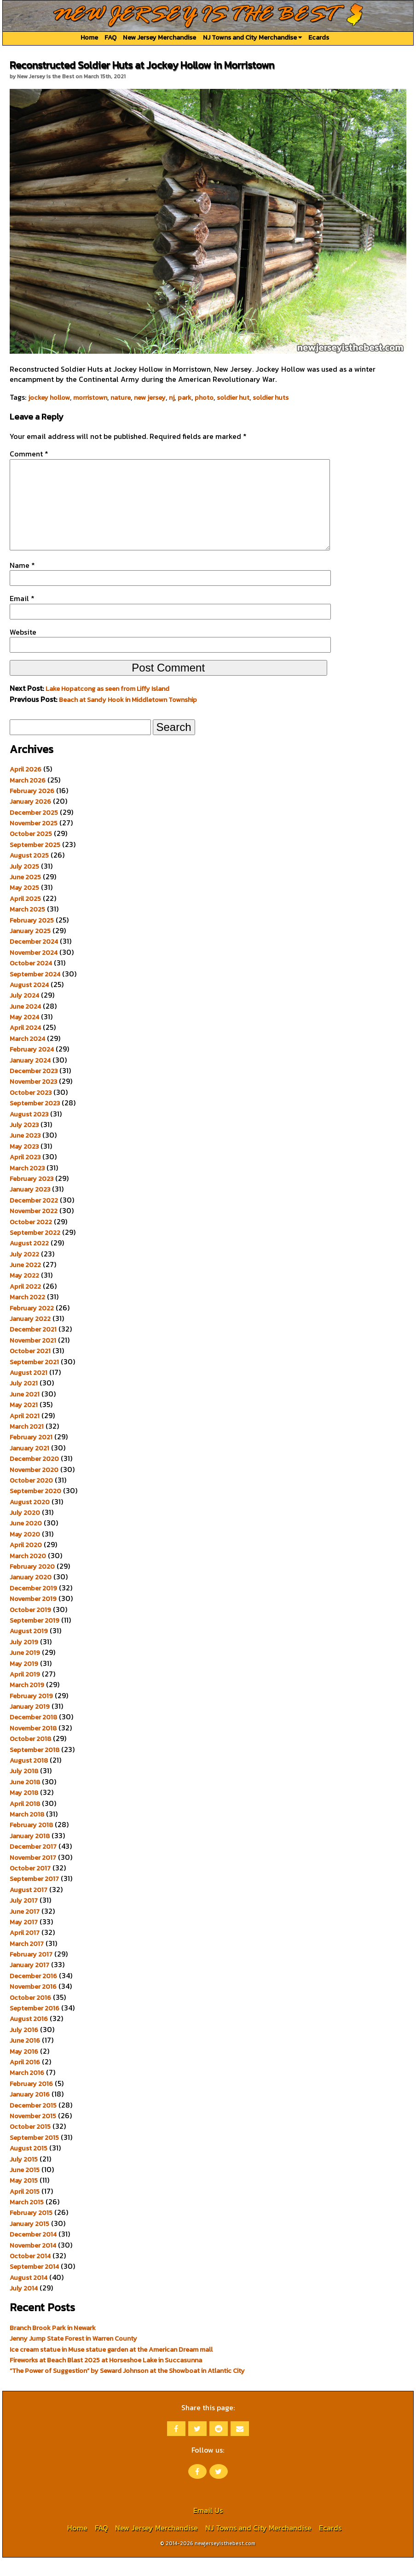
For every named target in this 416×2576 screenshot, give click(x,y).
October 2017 (30, 1886)
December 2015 (33, 2124)
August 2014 (28, 2296)
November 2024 (34, 971)
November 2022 (34, 1229)
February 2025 (32, 939)
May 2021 (24, 1423)
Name (22, 583)
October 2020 (31, 1499)
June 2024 (25, 1025)
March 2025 (27, 928)
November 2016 (33, 2005)
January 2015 (29, 2242)
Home (89, 37)
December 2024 (34, 960)
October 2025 (31, 852)
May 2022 (24, 1294)
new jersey (150, 397)
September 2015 (34, 2156)
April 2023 (25, 1175)
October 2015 (30, 2145)
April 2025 (25, 917)
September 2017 (34, 1897)
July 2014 (24, 2306)
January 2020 (31, 1595)
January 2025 (30, 949)
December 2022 (34, 1219)
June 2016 (25, 2059)
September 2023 (35, 1121)
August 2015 (28, 2166)
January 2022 (30, 1337)
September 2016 (34, 2026)
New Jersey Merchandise (159, 37)
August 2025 (29, 874)
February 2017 (31, 1973)
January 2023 (30, 1208)
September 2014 (34, 2285)
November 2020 (34, 1488)
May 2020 (25, 1553)
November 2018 (33, 1746)
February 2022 (32, 1326)
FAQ (110, 37)
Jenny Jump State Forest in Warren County (73, 2357)
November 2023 (33, 1100)
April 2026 (25, 788)
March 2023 (27, 1186)
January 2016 (30, 2113)
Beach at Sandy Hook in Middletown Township (128, 718)
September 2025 (35, 863)
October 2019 (30, 1628)
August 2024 (29, 1003)
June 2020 (26, 1541)
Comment (29, 454)
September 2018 (34, 1768)
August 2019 (29, 1649)
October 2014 (30, 2274)
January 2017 (29, 1983)
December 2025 (34, 831)
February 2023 (31, 1197)
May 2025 (24, 906)
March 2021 (27, 1445)
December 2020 (34, 1477)
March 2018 (27, 1833)
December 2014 (33, 2253)
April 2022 (25, 1305)
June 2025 (25, 895)
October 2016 (30, 2016)
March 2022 (27, 1315)
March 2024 (27, 1057)
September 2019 (34, 1639)
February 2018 (31, 1843)
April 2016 (25, 2080)
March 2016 (27, 2091)
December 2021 (33, 1348)
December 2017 (33, 1865)
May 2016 (24, 2070)
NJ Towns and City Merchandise (252, 37)
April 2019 (25, 1693)
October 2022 (31, 1240)
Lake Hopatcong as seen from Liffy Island (107, 707)
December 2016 (33, 1994)
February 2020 (32, 1585)
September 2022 (35, 1251)
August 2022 (29, 1261)
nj (171, 397)
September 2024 (35, 992)
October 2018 (30, 1757)
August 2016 (29, 2037)
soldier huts (271, 397)
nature (120, 397)
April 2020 (26, 1563)
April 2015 (25, 2210)
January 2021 (29, 1466)
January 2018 (30, 1854)
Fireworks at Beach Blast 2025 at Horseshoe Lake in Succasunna (106, 2378)
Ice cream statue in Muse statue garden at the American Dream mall (111, 2368)
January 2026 (30, 820)
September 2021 (34, 1380)
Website (23, 650)
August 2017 (28, 1908)
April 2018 (25, 1822)
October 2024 (31, 981)
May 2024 (24, 1035)
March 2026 (28, 799)
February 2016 (31, 2102)
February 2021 (31, 1455)
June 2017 (25, 1930)
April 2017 (25, 1951)
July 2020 (25, 1531)
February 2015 (31, 2231)
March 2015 (27, 2220)
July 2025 (24, 885)
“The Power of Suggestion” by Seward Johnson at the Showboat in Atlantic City (127, 2389)
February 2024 (32, 1068)
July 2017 (24, 1919)
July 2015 (24, 2178)
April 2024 (25, 1046)
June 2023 (25, 1154)
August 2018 (29, 1779)
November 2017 (33, 1876)
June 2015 (25, 2188)
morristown (90, 397)
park (184, 397)
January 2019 (30, 1725)
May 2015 (24, 2199)
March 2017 (27, 1962)
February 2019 (31, 1714)
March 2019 (27, 1703)
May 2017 (24, 1940)
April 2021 (25, 1434)
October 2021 (30, 1369)
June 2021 (25, 1413)
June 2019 (25, 1671)
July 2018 (24, 1789)
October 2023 (31, 1111)
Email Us (208, 2528)
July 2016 (24, 2048)
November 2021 (33, 1359)
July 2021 (24, 1401)
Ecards (318, 37)
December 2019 (33, 1606)
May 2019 (24, 1682)
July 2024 (24, 1014)
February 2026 (32, 809)
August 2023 (29, 1132)
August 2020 (30, 1520)
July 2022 (24, 1273)
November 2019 (33, 1617)
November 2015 (33, 2134)
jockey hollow (49, 397)
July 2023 (24, 1143)
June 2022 (25, 1283)
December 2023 (34, 1089)
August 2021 (28, 1391)
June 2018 (25, 1800)
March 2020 (28, 1574)
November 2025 (34, 841)
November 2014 (33, 2264)
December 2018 (33, 1735)
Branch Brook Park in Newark (53, 2346)
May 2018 (24, 1811)
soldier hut (233, 397)
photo (204, 397)
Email (22, 617)
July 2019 (24, 1660)
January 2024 (30, 1079)
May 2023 (24, 1165)
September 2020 (35, 1509)
